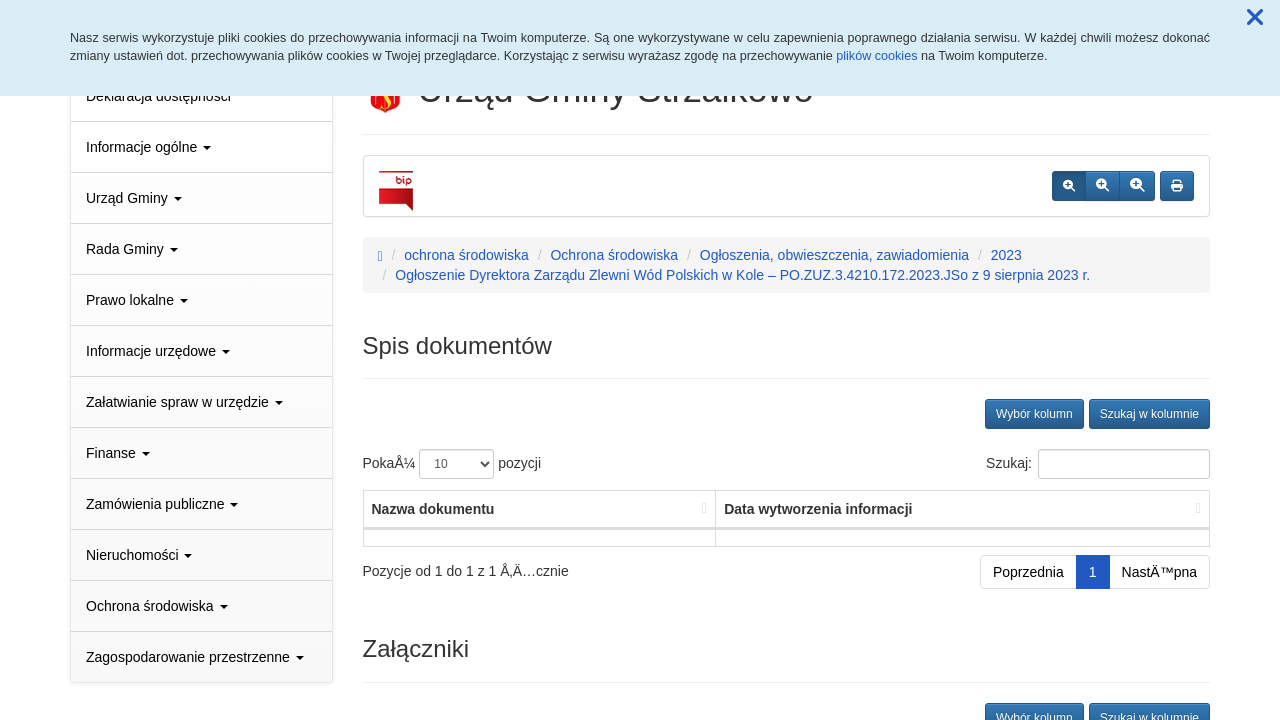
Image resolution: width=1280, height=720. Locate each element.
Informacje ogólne (148, 147)
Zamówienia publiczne (162, 504)
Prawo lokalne (137, 300)
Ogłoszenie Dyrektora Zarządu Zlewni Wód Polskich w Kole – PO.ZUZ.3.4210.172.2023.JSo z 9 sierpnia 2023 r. (742, 275)
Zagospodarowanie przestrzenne (195, 657)
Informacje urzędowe (158, 351)
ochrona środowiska (466, 255)
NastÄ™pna (1159, 572)
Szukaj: (1098, 464)
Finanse (118, 453)
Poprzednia (1028, 572)
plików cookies (876, 56)
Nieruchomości (139, 555)
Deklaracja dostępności (158, 96)
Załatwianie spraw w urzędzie (184, 402)
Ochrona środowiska (157, 606)
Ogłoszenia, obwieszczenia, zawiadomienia (834, 255)
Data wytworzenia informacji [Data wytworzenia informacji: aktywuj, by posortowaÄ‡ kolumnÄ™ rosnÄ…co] (818, 509)
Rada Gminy (132, 249)
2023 (1006, 255)
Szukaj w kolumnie (1149, 414)
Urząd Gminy (134, 198)
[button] (1255, 18)
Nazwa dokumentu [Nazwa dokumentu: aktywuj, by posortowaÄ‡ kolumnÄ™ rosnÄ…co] (433, 509)
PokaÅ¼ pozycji (452, 464)
